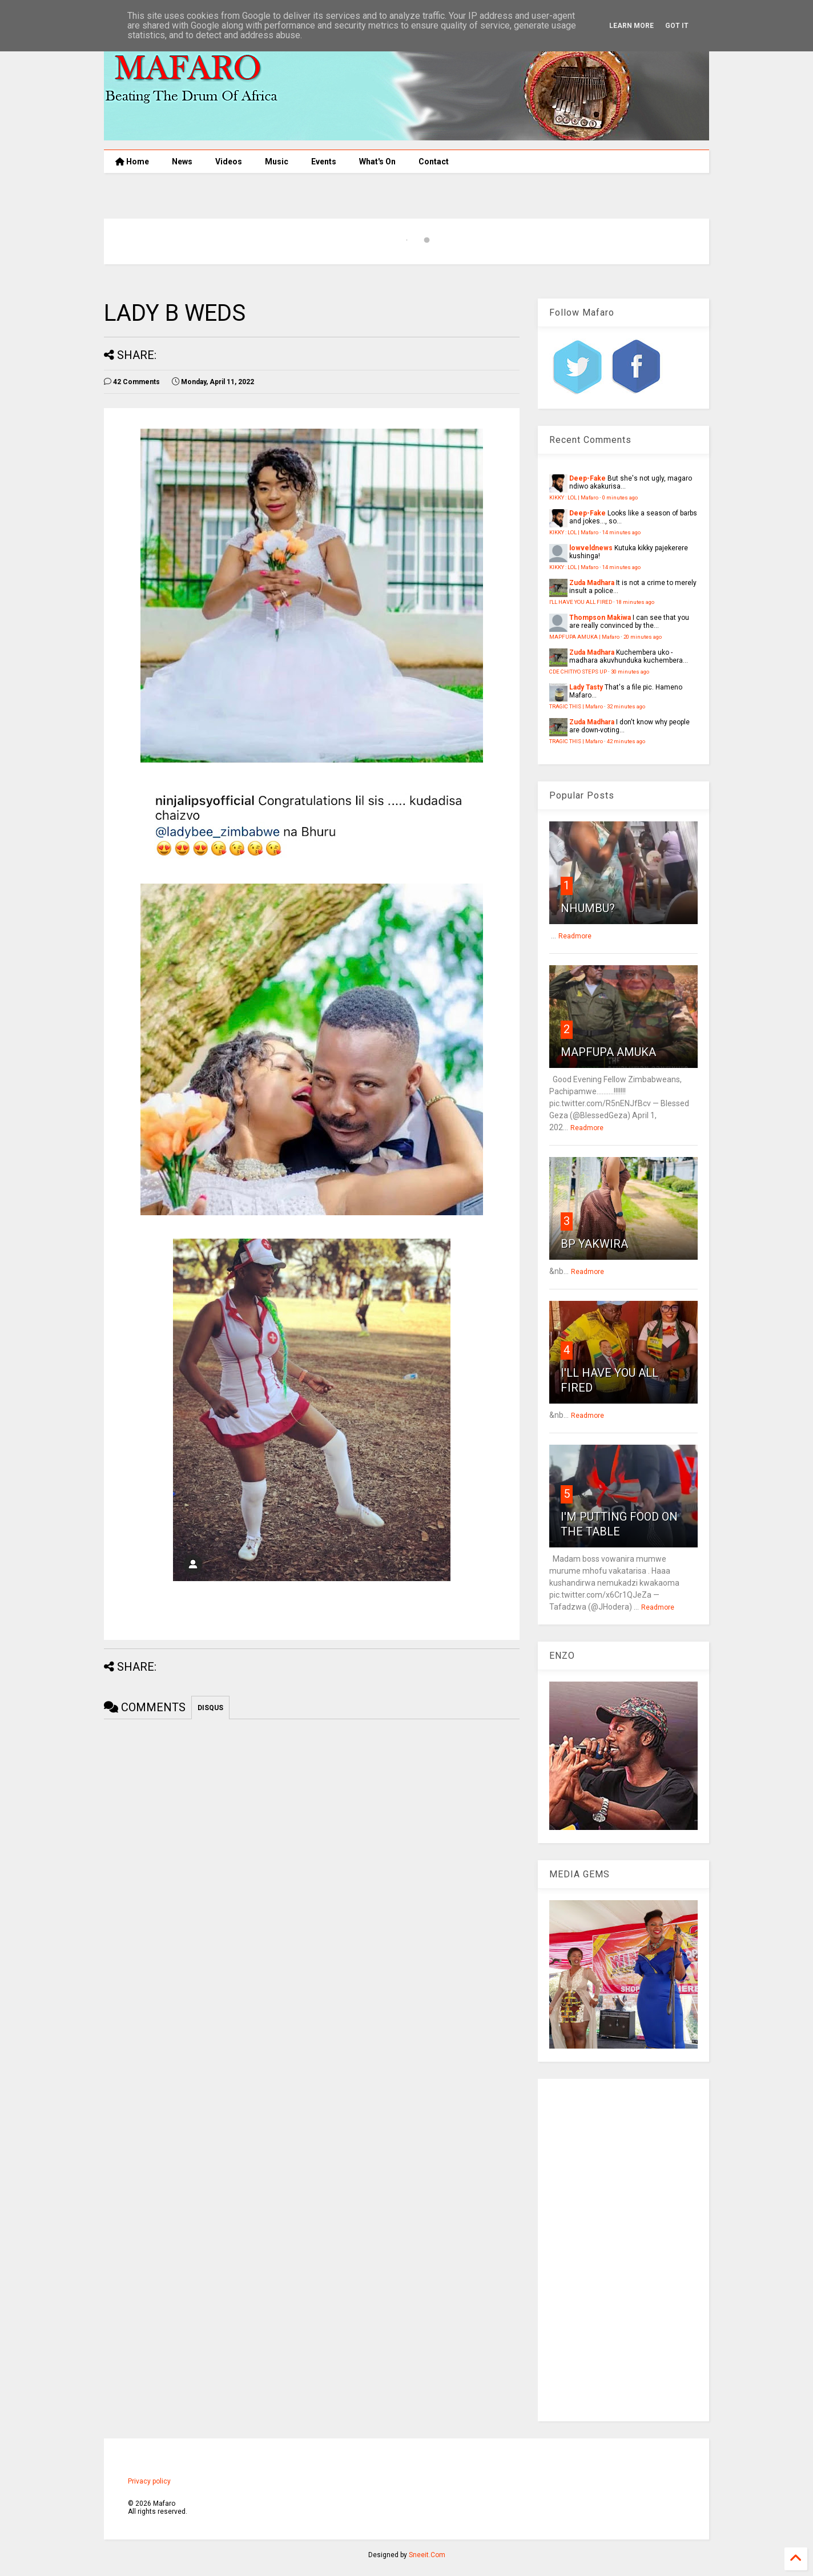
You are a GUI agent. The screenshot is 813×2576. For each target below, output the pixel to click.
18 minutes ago (635, 602)
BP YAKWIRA (594, 1244)
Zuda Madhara (591, 583)
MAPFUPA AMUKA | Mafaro (584, 637)
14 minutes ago (621, 532)
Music (276, 161)
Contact (433, 161)
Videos (228, 161)
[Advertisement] (623, 2250)
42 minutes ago (626, 741)
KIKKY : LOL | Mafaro (573, 497)
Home (132, 161)
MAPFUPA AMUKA (608, 1052)
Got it (677, 26)
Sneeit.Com (427, 2555)
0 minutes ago (620, 497)
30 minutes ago (630, 671)
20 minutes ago (642, 637)
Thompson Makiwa (600, 618)
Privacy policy (149, 2481)
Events (323, 161)
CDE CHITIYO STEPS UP (578, 671)
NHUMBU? (588, 908)
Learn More (631, 26)
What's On (377, 161)
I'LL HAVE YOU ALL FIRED (580, 602)
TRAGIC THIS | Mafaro (576, 706)
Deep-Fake (587, 478)
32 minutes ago (626, 706)
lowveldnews (591, 548)
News (182, 161)
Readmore (574, 936)
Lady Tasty (586, 687)
